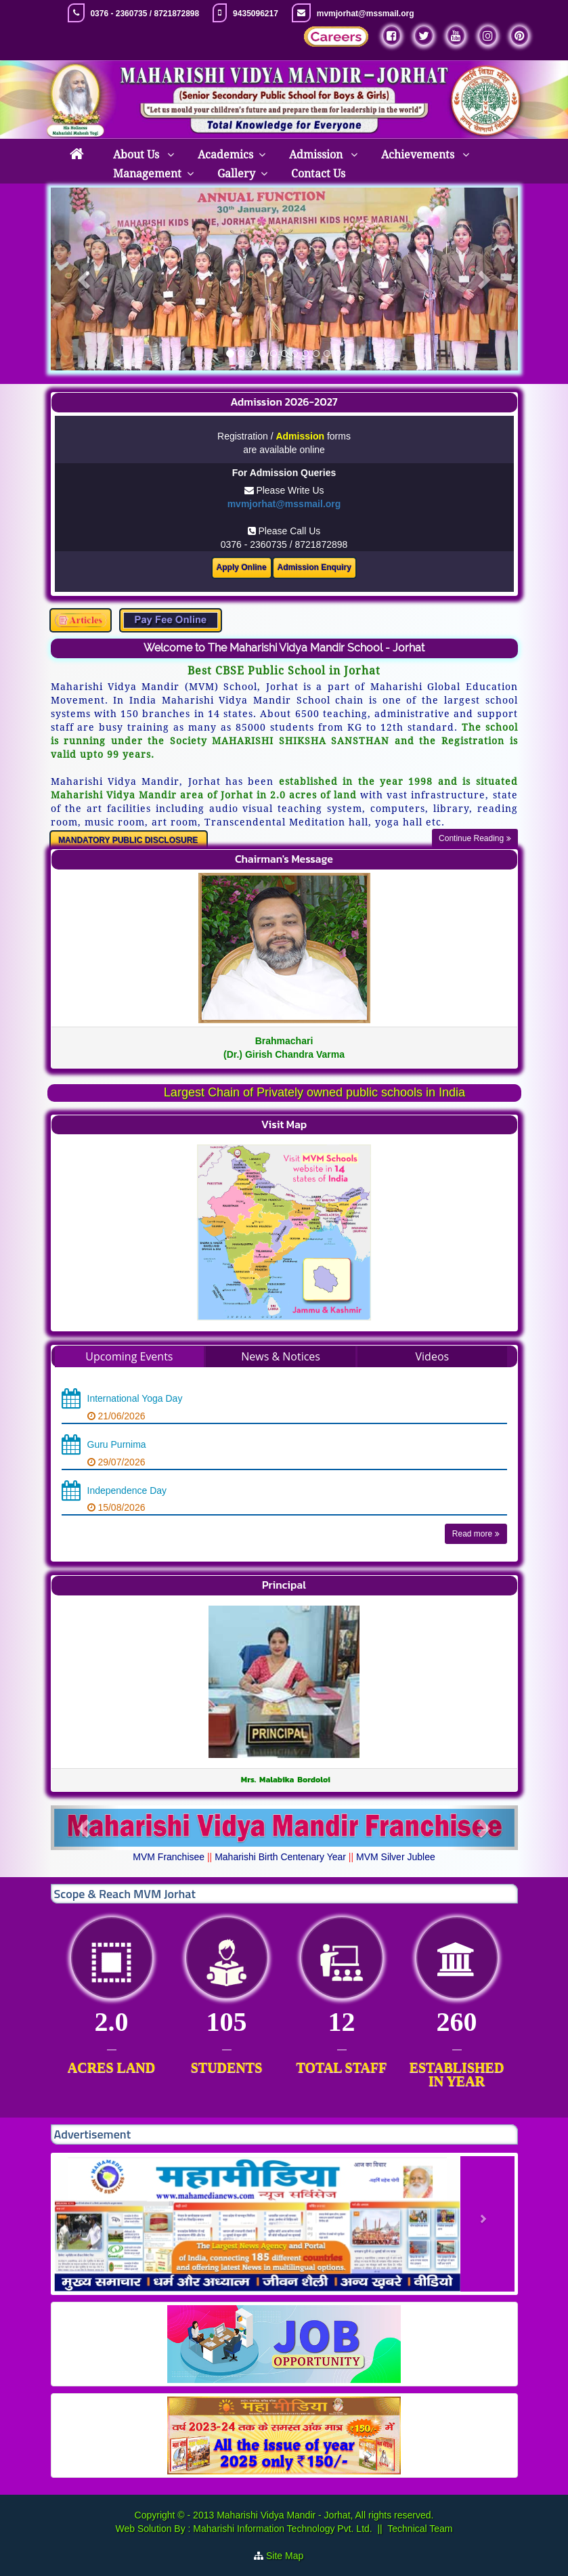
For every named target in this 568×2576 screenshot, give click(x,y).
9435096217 (255, 13)
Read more (476, 1534)
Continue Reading (474, 838)
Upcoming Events (129, 1356)
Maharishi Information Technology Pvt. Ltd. (281, 2528)
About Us (137, 154)
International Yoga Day (135, 1398)
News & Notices (280, 1356)
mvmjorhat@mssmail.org (365, 13)
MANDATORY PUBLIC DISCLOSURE (128, 840)
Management (147, 173)
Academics (225, 154)
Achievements (419, 154)
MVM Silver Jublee (395, 1856)
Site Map (290, 2555)
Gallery (236, 173)
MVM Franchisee (168, 1856)
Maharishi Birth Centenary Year (280, 1856)
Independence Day (127, 1490)
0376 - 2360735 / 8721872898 (144, 13)
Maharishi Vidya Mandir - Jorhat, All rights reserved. (325, 2515)
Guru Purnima (116, 1444)
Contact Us (318, 173)
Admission (317, 154)
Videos (433, 1356)
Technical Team (419, 2528)
